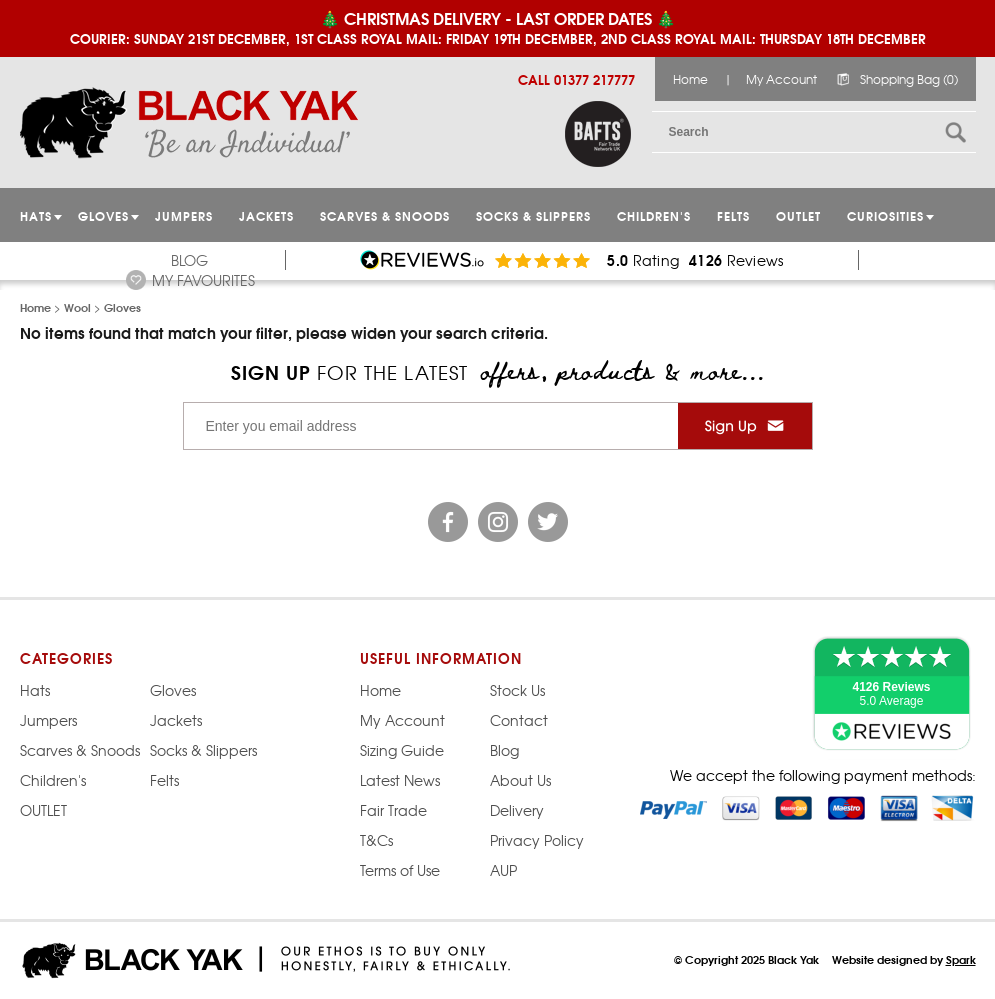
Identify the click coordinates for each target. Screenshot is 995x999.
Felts (733, 215)
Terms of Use (400, 870)
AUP (503, 870)
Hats (35, 690)
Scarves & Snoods (385, 215)
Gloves (173, 690)
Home (690, 79)
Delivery (517, 810)
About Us (520, 780)
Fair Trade (393, 810)
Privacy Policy (537, 840)
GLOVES (103, 215)
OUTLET (798, 215)
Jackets (266, 215)
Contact (519, 720)
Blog (189, 260)
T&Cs (376, 840)
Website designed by (904, 959)
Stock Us (517, 690)
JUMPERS (184, 215)
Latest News (400, 780)
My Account (781, 79)
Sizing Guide (402, 750)
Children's (654, 215)
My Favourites (203, 280)
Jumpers (48, 720)
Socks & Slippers (533, 215)
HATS (36, 215)
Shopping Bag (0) (909, 79)
